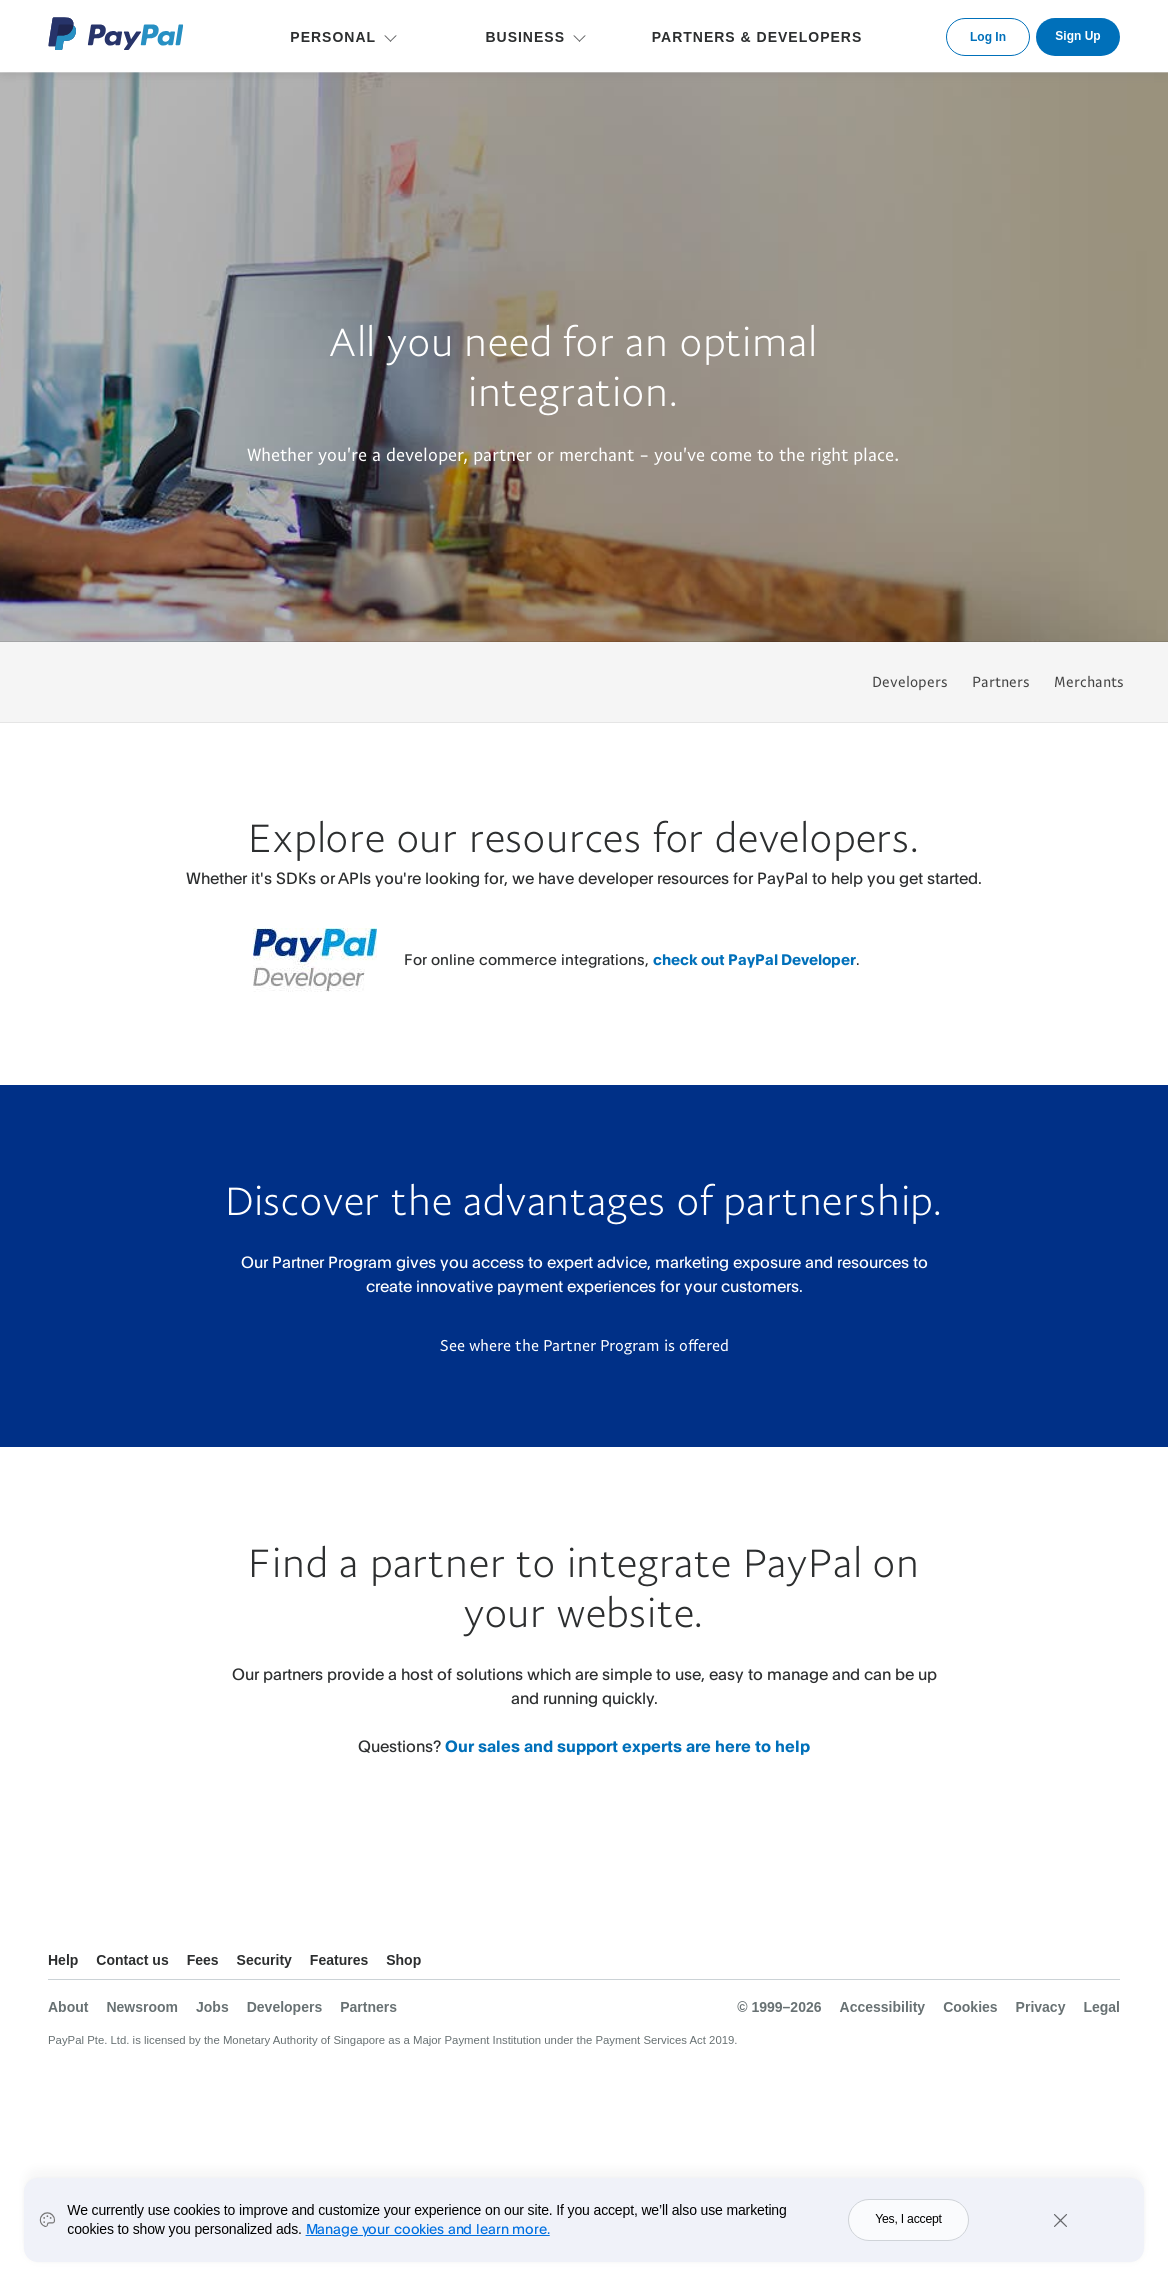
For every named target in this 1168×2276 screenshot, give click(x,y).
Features (339, 1960)
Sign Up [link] (1077, 36)
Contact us (132, 1960)
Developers (910, 681)
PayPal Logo (116, 33)
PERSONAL (333, 37)
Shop (403, 1960)
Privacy (1041, 2007)
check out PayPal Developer (754, 959)
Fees (203, 1960)
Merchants (1089, 681)
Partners (1001, 681)
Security (264, 1960)
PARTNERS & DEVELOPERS (757, 37)
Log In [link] (988, 37)
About (68, 2007)
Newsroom (142, 2007)
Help (63, 1960)
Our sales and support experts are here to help (627, 1746)
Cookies (970, 2007)
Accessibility (883, 2007)
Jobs (212, 2007)
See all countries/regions (1104, 1962)
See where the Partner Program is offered (584, 1345)
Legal (1101, 2007)
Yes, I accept (908, 2219)
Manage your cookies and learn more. (428, 2228)
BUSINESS (525, 37)
